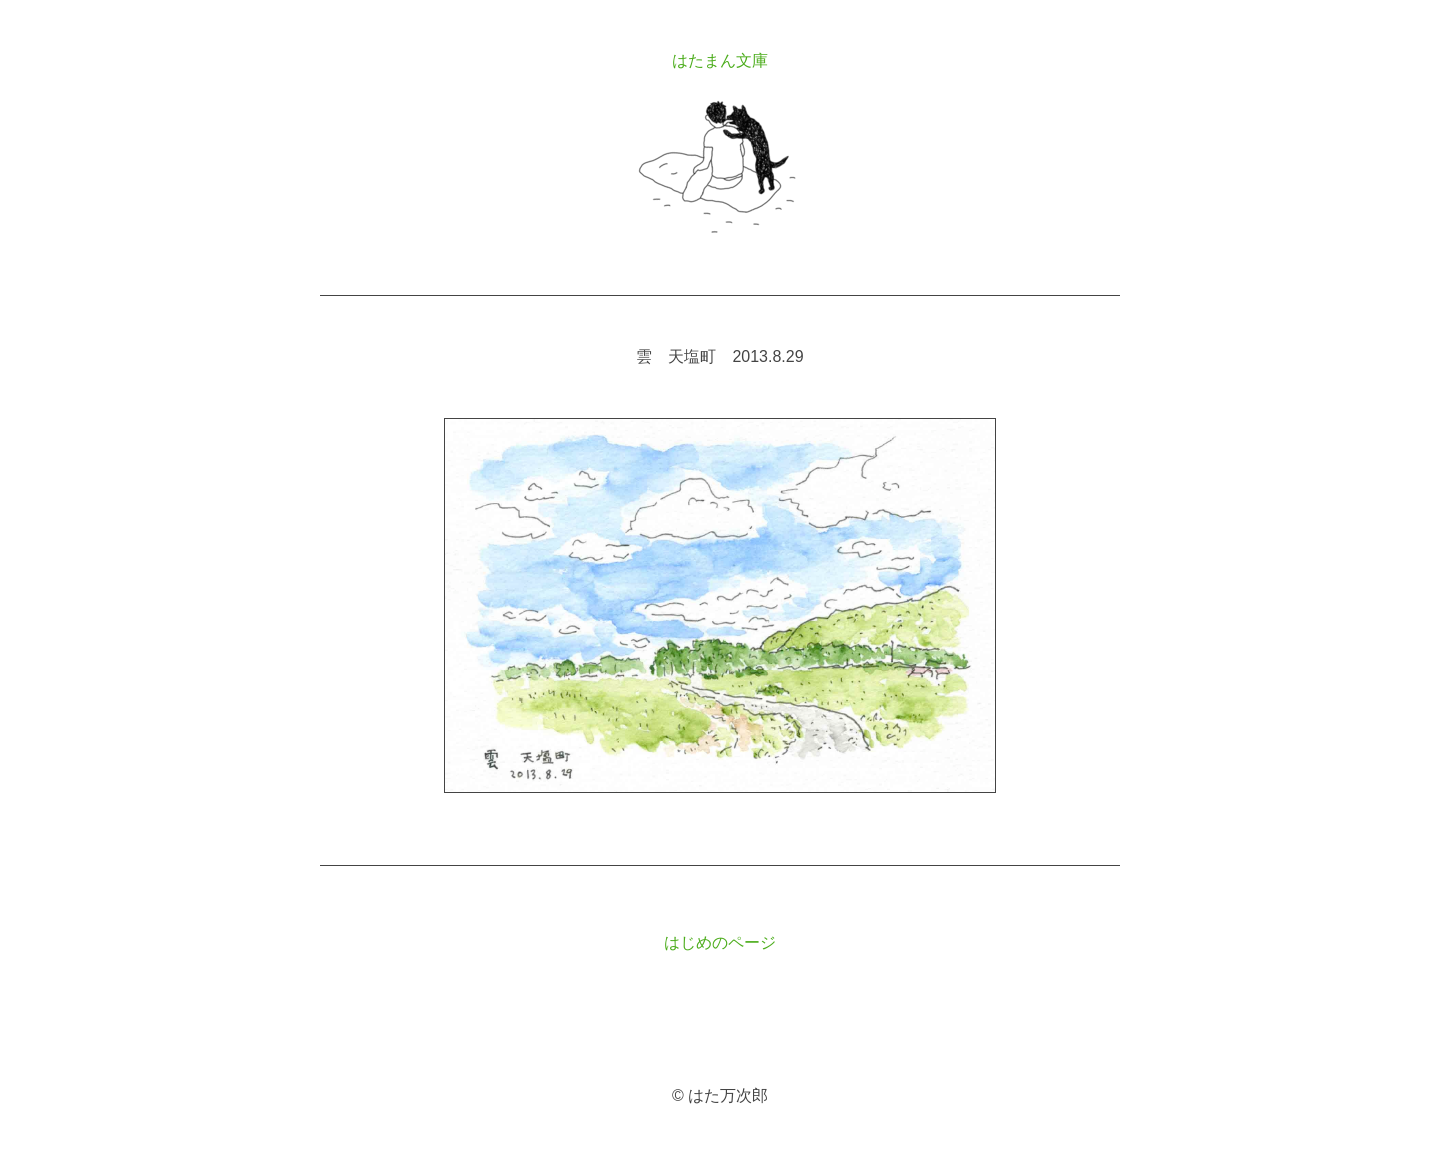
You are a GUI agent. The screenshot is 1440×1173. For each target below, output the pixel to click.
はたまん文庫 (720, 60)
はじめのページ (720, 942)
